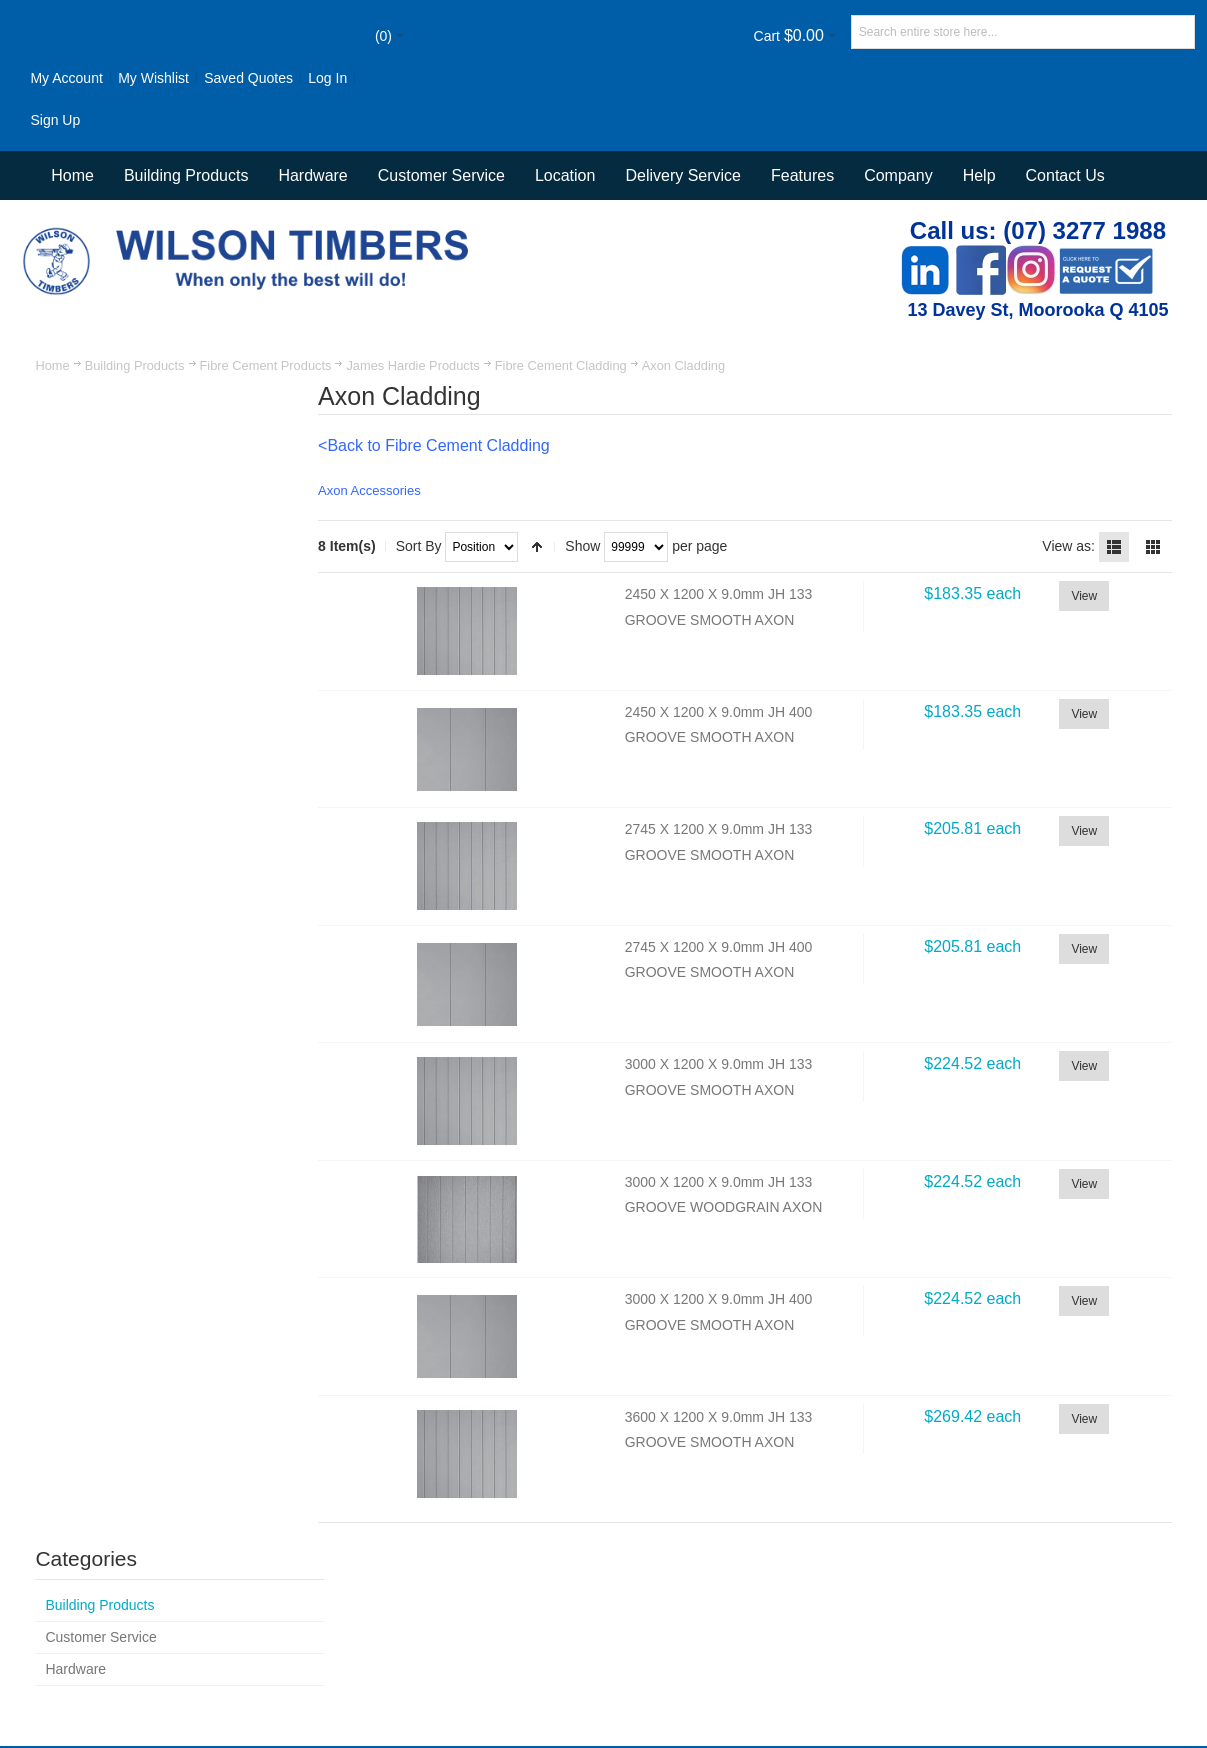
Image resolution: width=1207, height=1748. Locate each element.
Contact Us (1065, 175)
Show (590, 546)
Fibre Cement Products (266, 365)
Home (53, 365)
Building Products (135, 365)
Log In (328, 78)
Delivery (896, 1599)
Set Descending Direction (545, 547)
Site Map (352, 1599)
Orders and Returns (582, 1599)
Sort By (426, 546)
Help (979, 175)
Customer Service (799, 1599)
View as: (1068, 546)
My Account (67, 78)
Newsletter (883, 1657)
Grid (1152, 547)
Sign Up (56, 120)
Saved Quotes (249, 78)
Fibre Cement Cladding (561, 365)
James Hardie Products (413, 365)
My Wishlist (154, 78)
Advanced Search (451, 1599)
